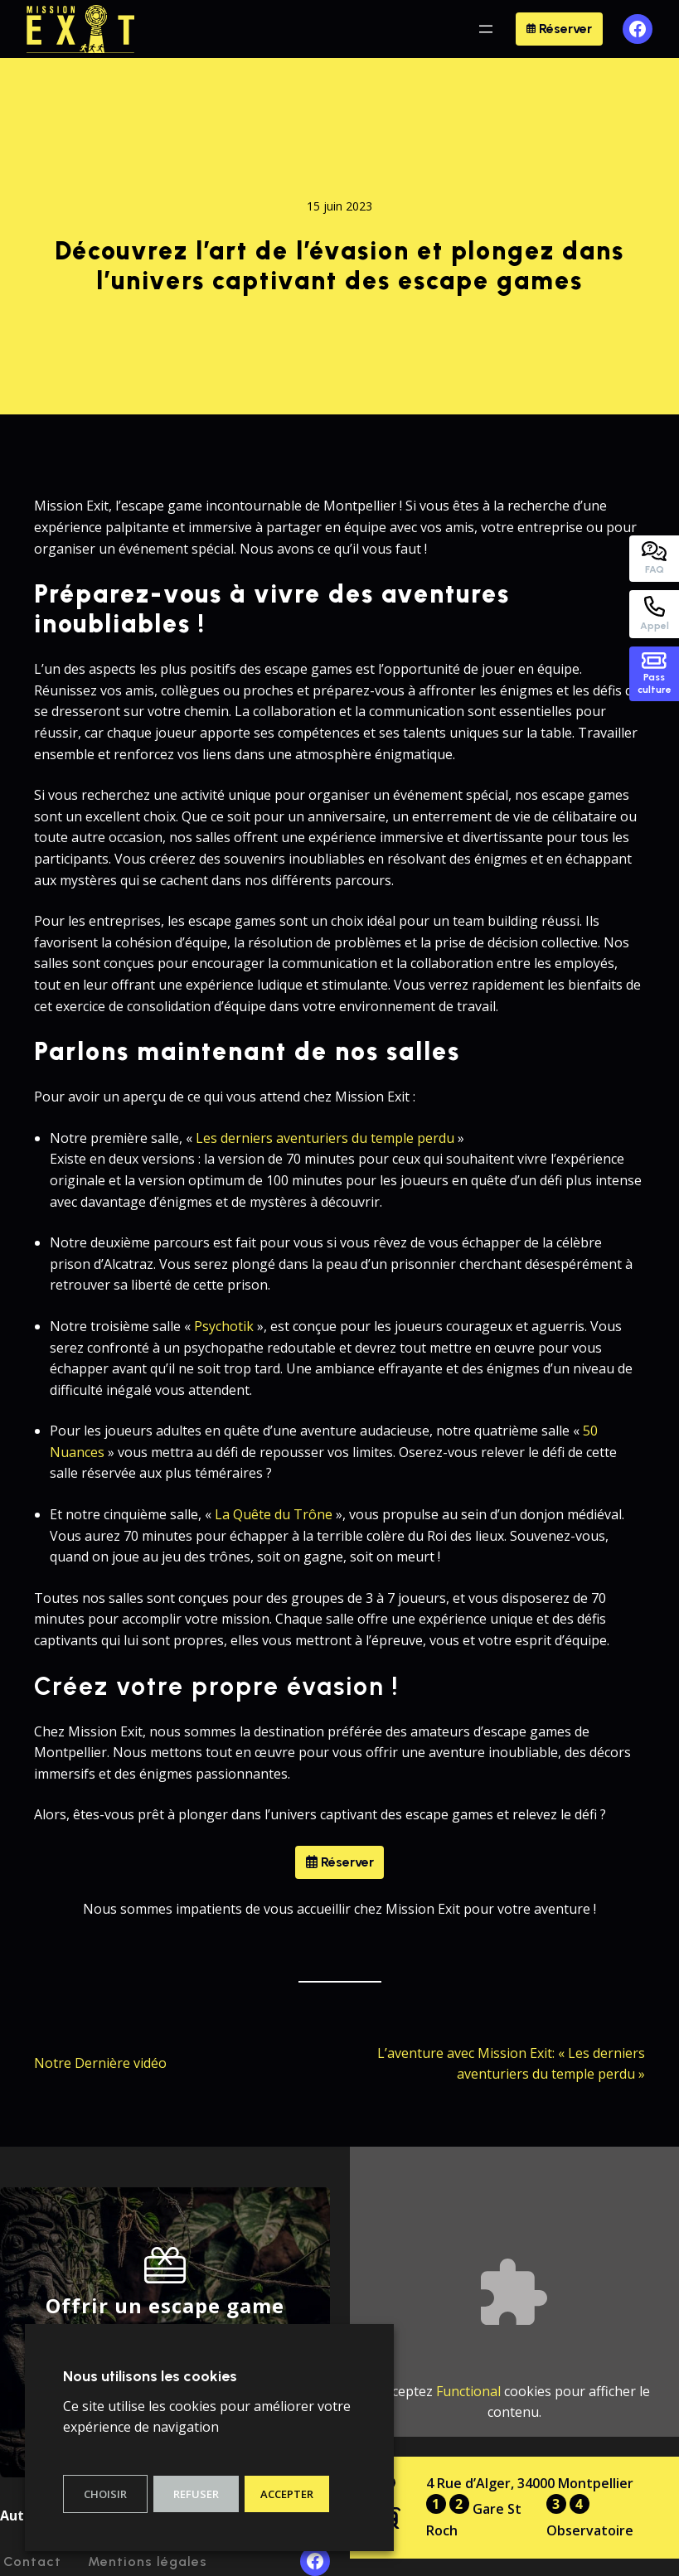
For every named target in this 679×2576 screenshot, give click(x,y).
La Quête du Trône (273, 1514)
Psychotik (224, 1326)
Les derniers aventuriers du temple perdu (325, 1138)
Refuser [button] (196, 2493)
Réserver (559, 28)
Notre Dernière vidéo (100, 2063)
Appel (654, 614)
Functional (468, 2391)
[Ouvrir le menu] (486, 29)
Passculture (655, 673)
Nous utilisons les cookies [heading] (150, 2376)
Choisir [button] (105, 2493)
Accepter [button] (286, 2493)
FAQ (654, 558)
